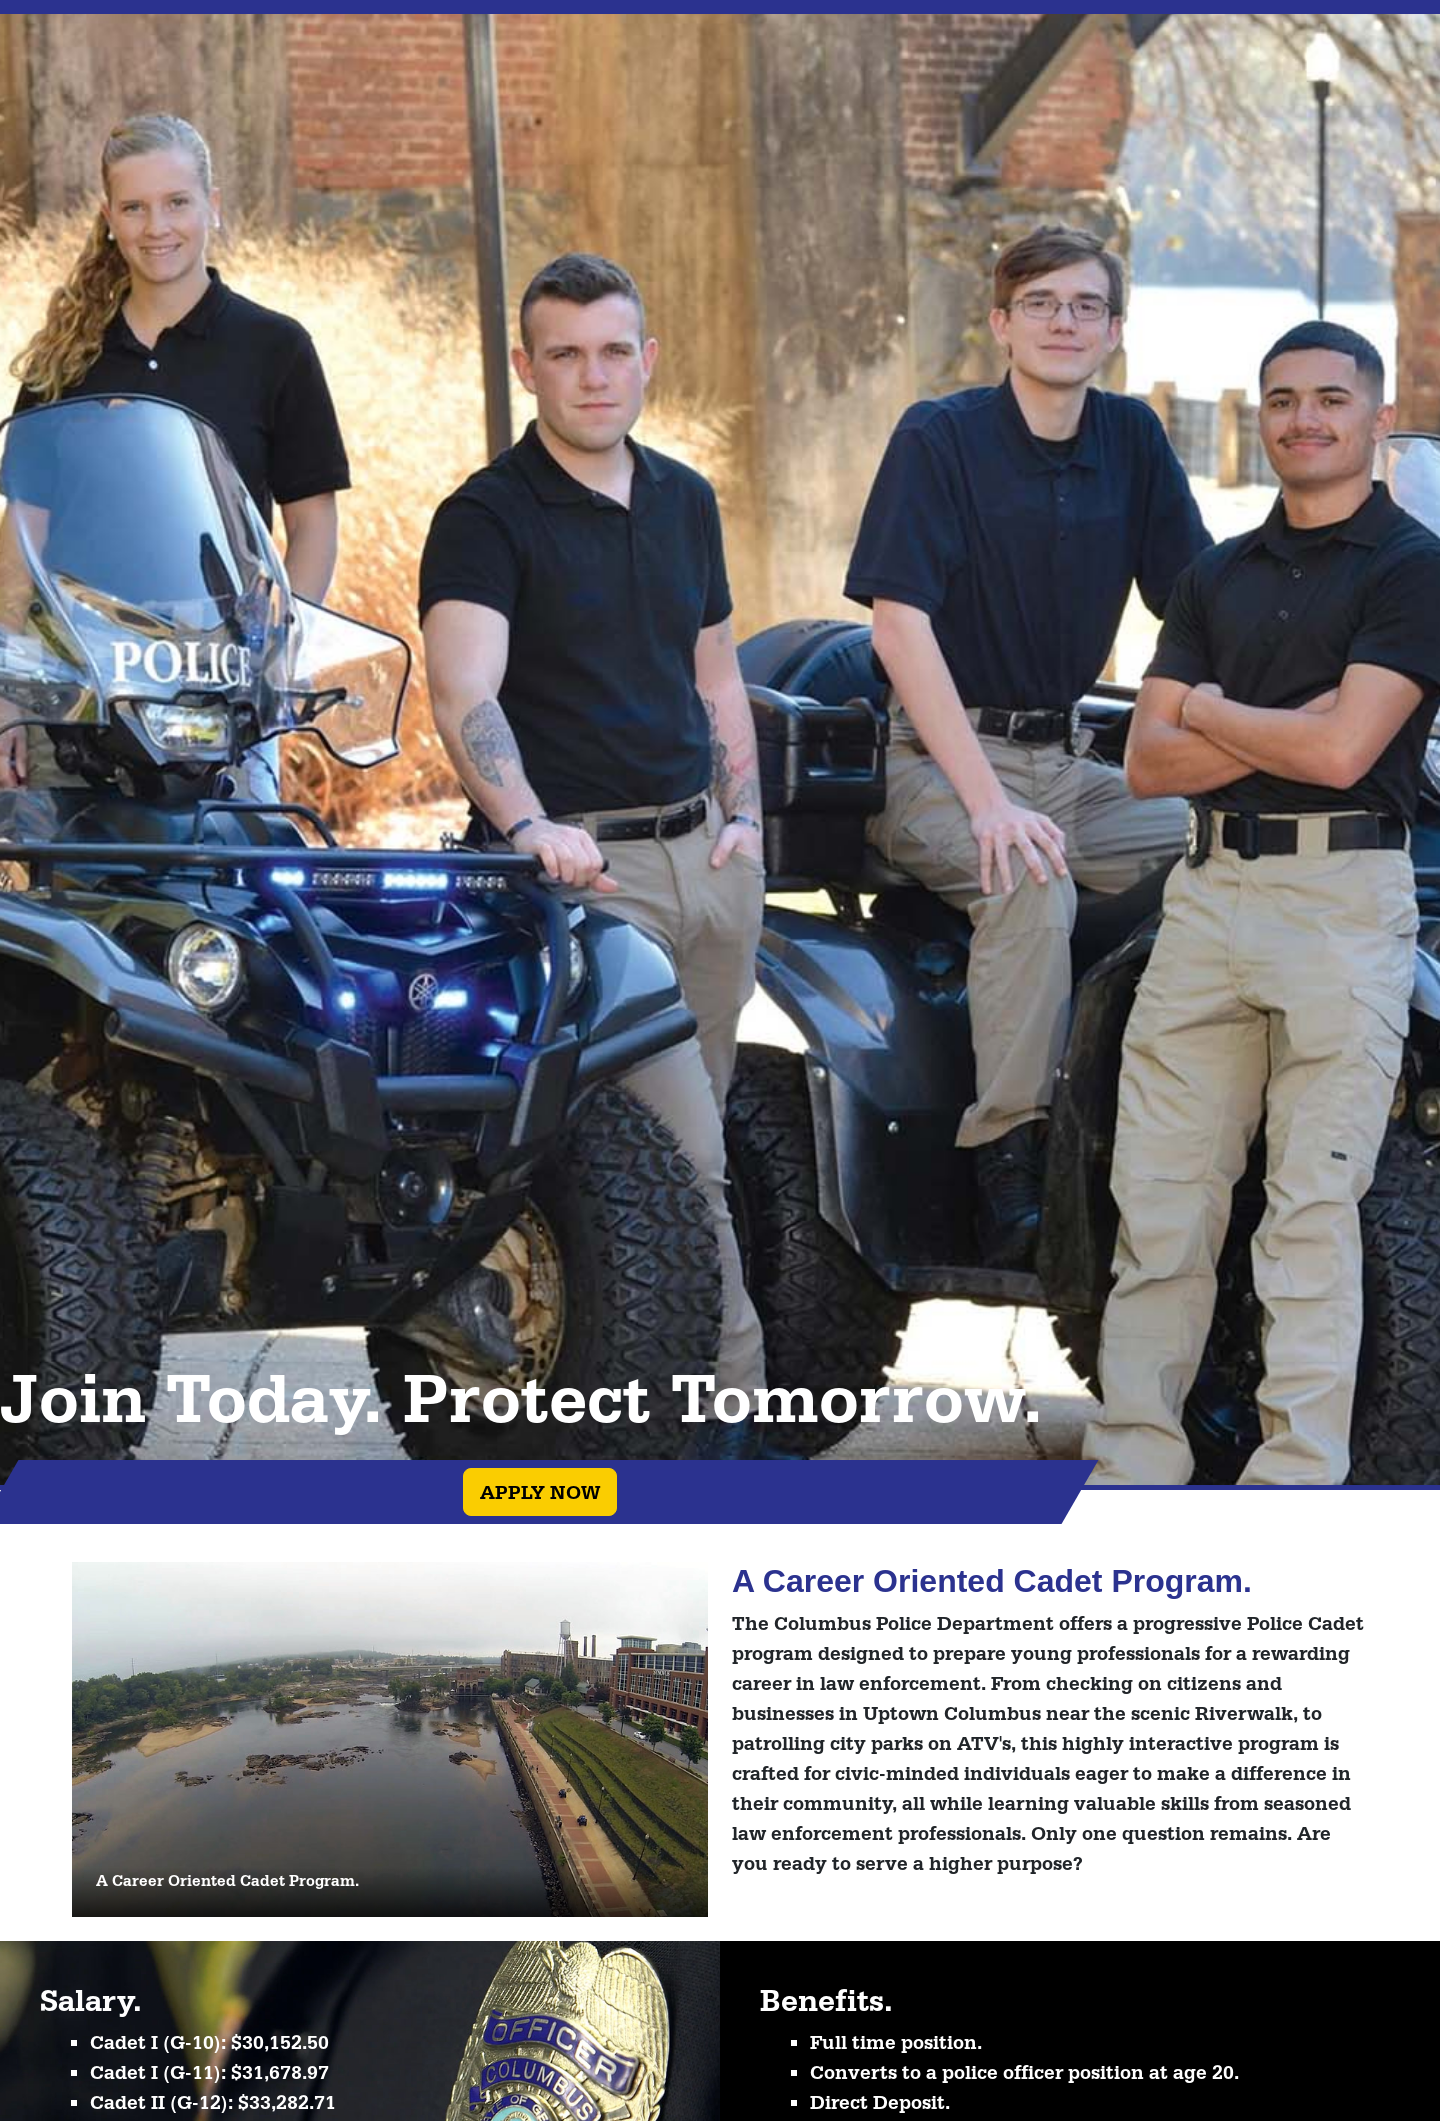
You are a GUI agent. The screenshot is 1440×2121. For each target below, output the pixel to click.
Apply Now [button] (540, 1492)
